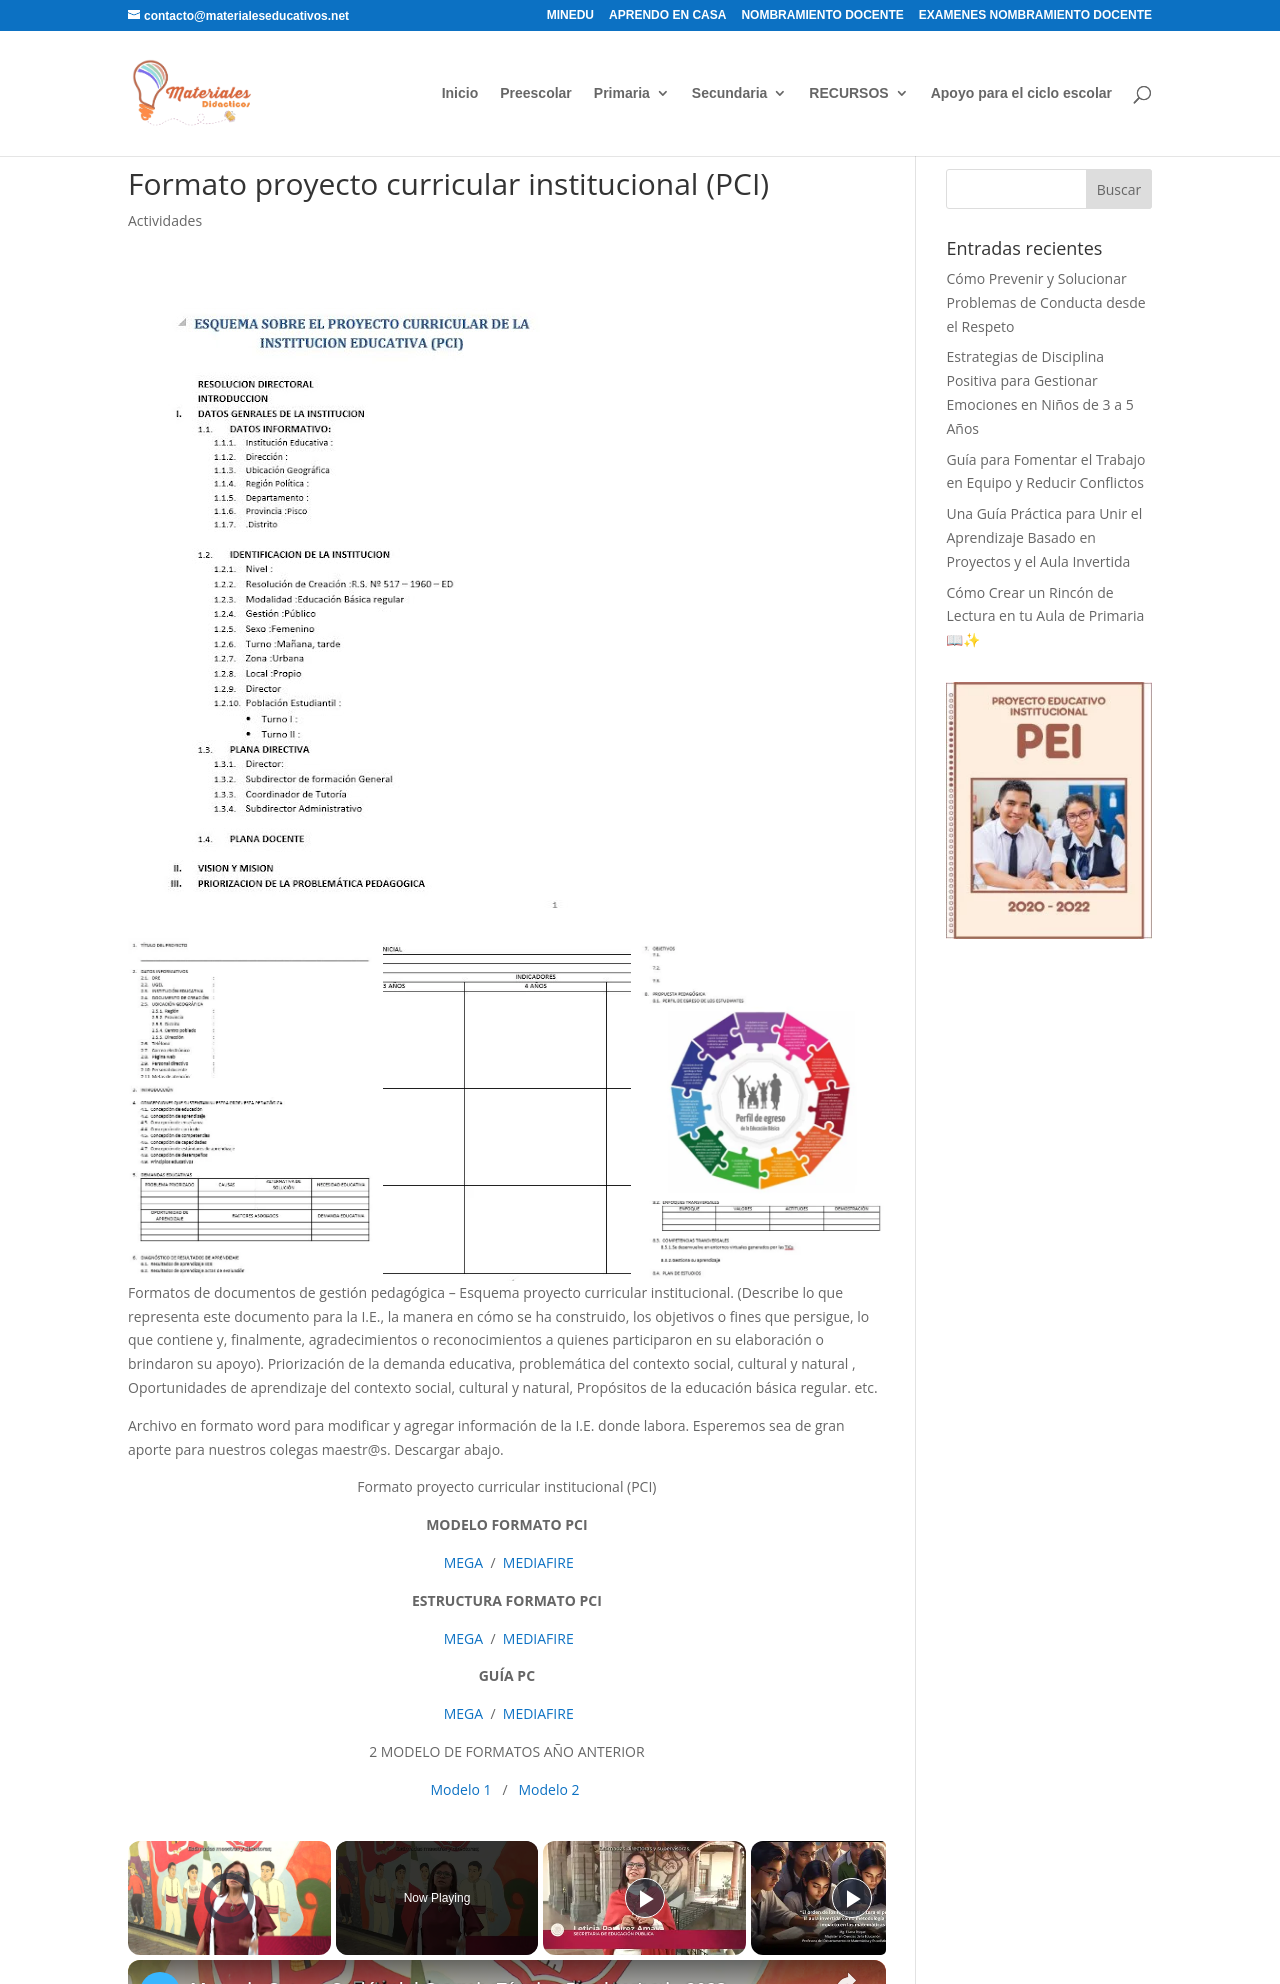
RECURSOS (848, 93)
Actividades (165, 220)
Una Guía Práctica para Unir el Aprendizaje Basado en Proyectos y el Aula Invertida (1044, 537)
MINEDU (570, 15)
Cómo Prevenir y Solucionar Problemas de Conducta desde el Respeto (1045, 302)
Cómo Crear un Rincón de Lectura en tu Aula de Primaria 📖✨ (1045, 616)
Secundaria (729, 93)
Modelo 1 (461, 1789)
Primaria (622, 93)
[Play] (645, 1898)
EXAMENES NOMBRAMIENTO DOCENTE (1035, 15)
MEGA (461, 1562)
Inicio (460, 93)
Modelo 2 (549, 1789)
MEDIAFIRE (538, 1562)
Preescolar (536, 93)
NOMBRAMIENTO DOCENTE (822, 15)
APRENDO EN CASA (667, 15)
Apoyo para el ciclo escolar (1021, 93)
